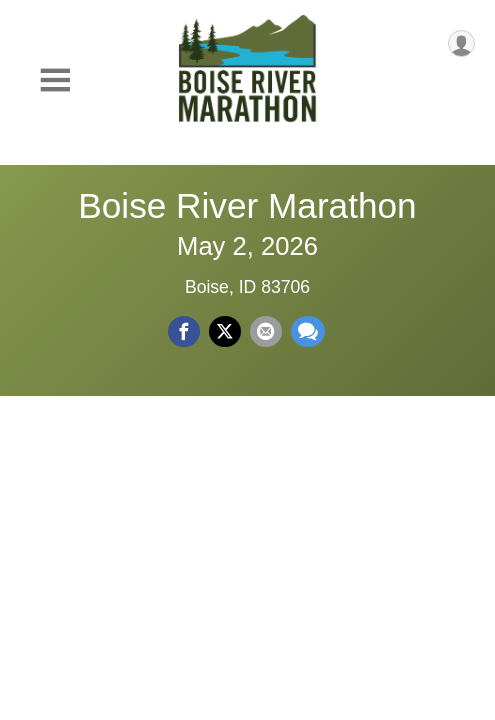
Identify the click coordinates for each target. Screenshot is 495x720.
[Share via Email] (266, 332)
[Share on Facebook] (184, 332)
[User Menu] (461, 43)
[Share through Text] (308, 332)
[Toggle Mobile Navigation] (55, 80)
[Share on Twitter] (225, 332)
